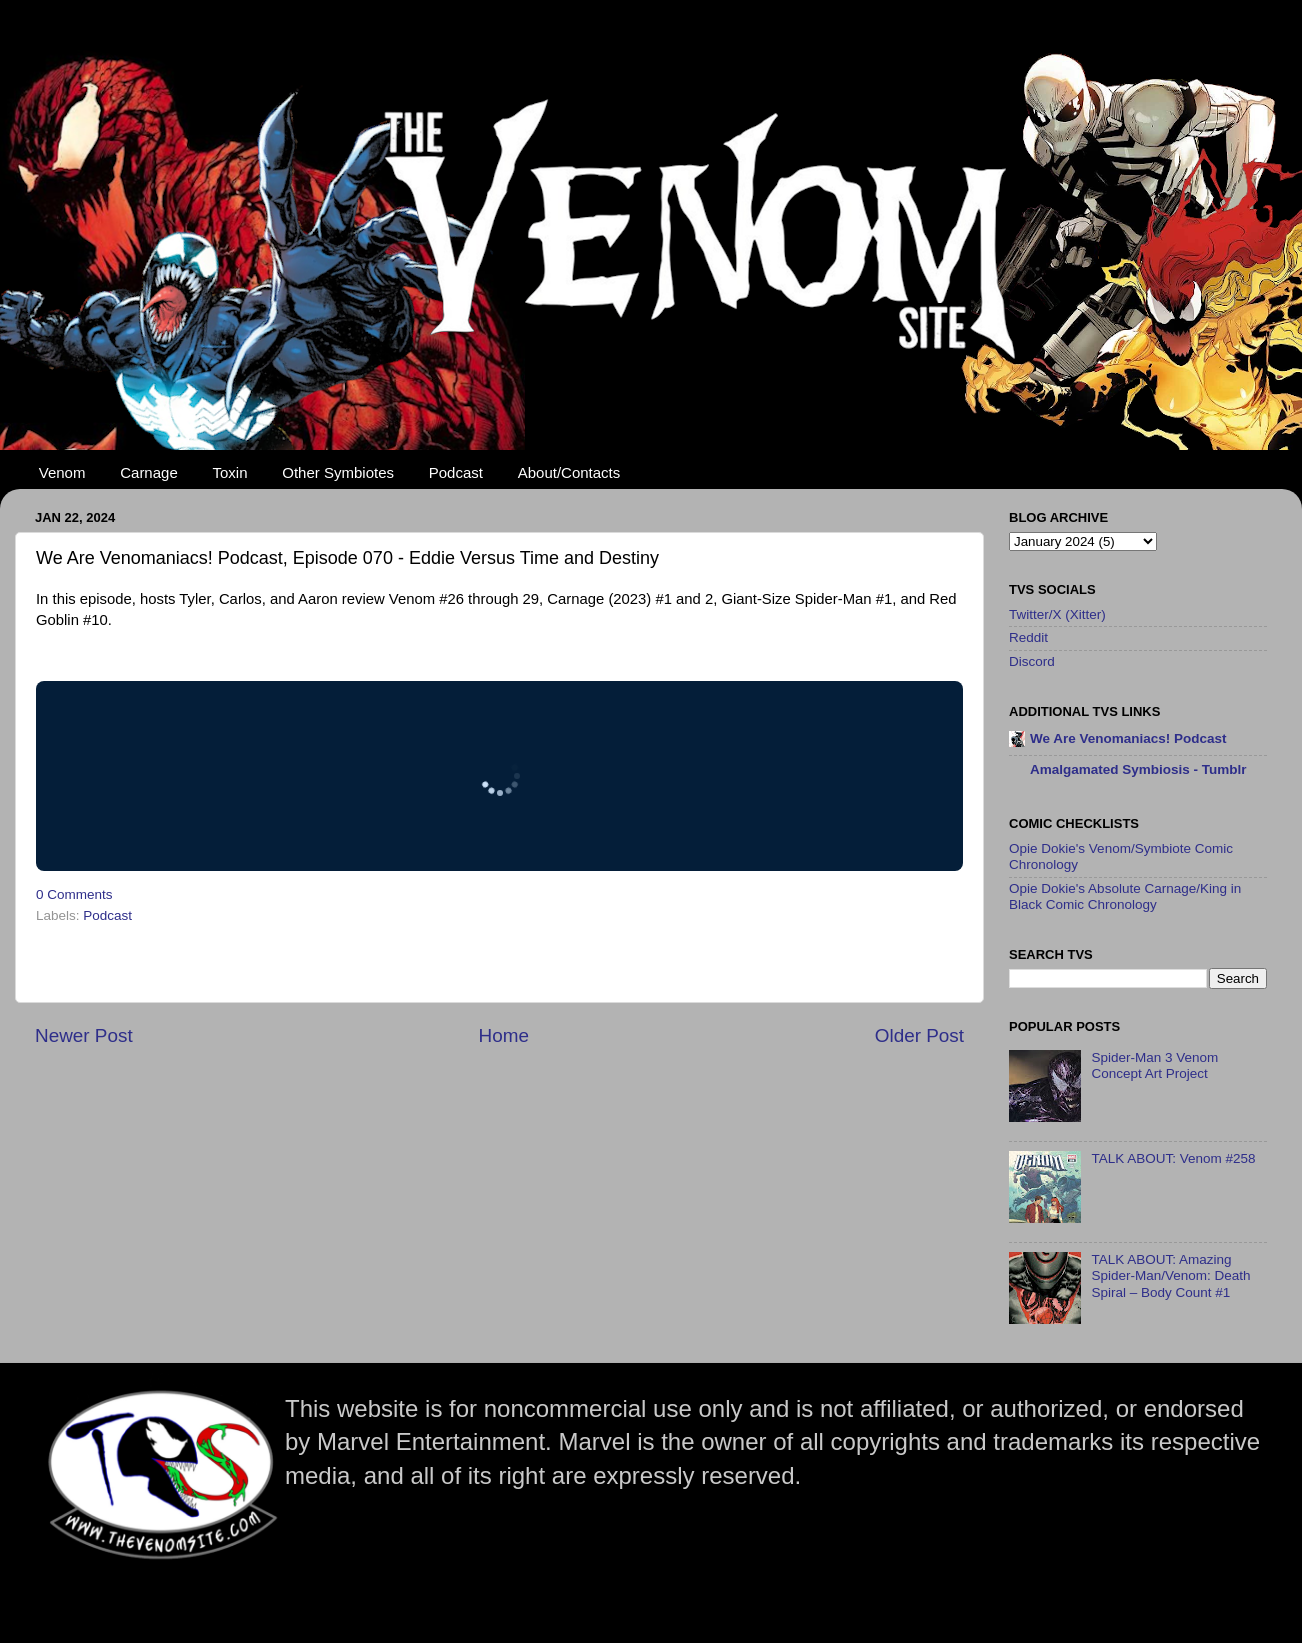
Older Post (919, 1035)
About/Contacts (569, 472)
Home (504, 1035)
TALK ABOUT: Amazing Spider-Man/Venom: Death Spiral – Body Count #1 (1170, 1275)
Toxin (230, 472)
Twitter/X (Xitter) (1057, 614)
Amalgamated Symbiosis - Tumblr (1138, 769)
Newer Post (84, 1035)
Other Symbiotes (338, 472)
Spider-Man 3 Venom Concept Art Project (1154, 1065)
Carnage (149, 472)
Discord (1032, 661)
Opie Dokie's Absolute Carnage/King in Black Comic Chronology (1125, 896)
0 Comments (74, 894)
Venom (62, 472)
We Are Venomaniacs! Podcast (1128, 738)
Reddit (1028, 637)
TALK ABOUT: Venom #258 (1173, 1158)
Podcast (456, 472)
